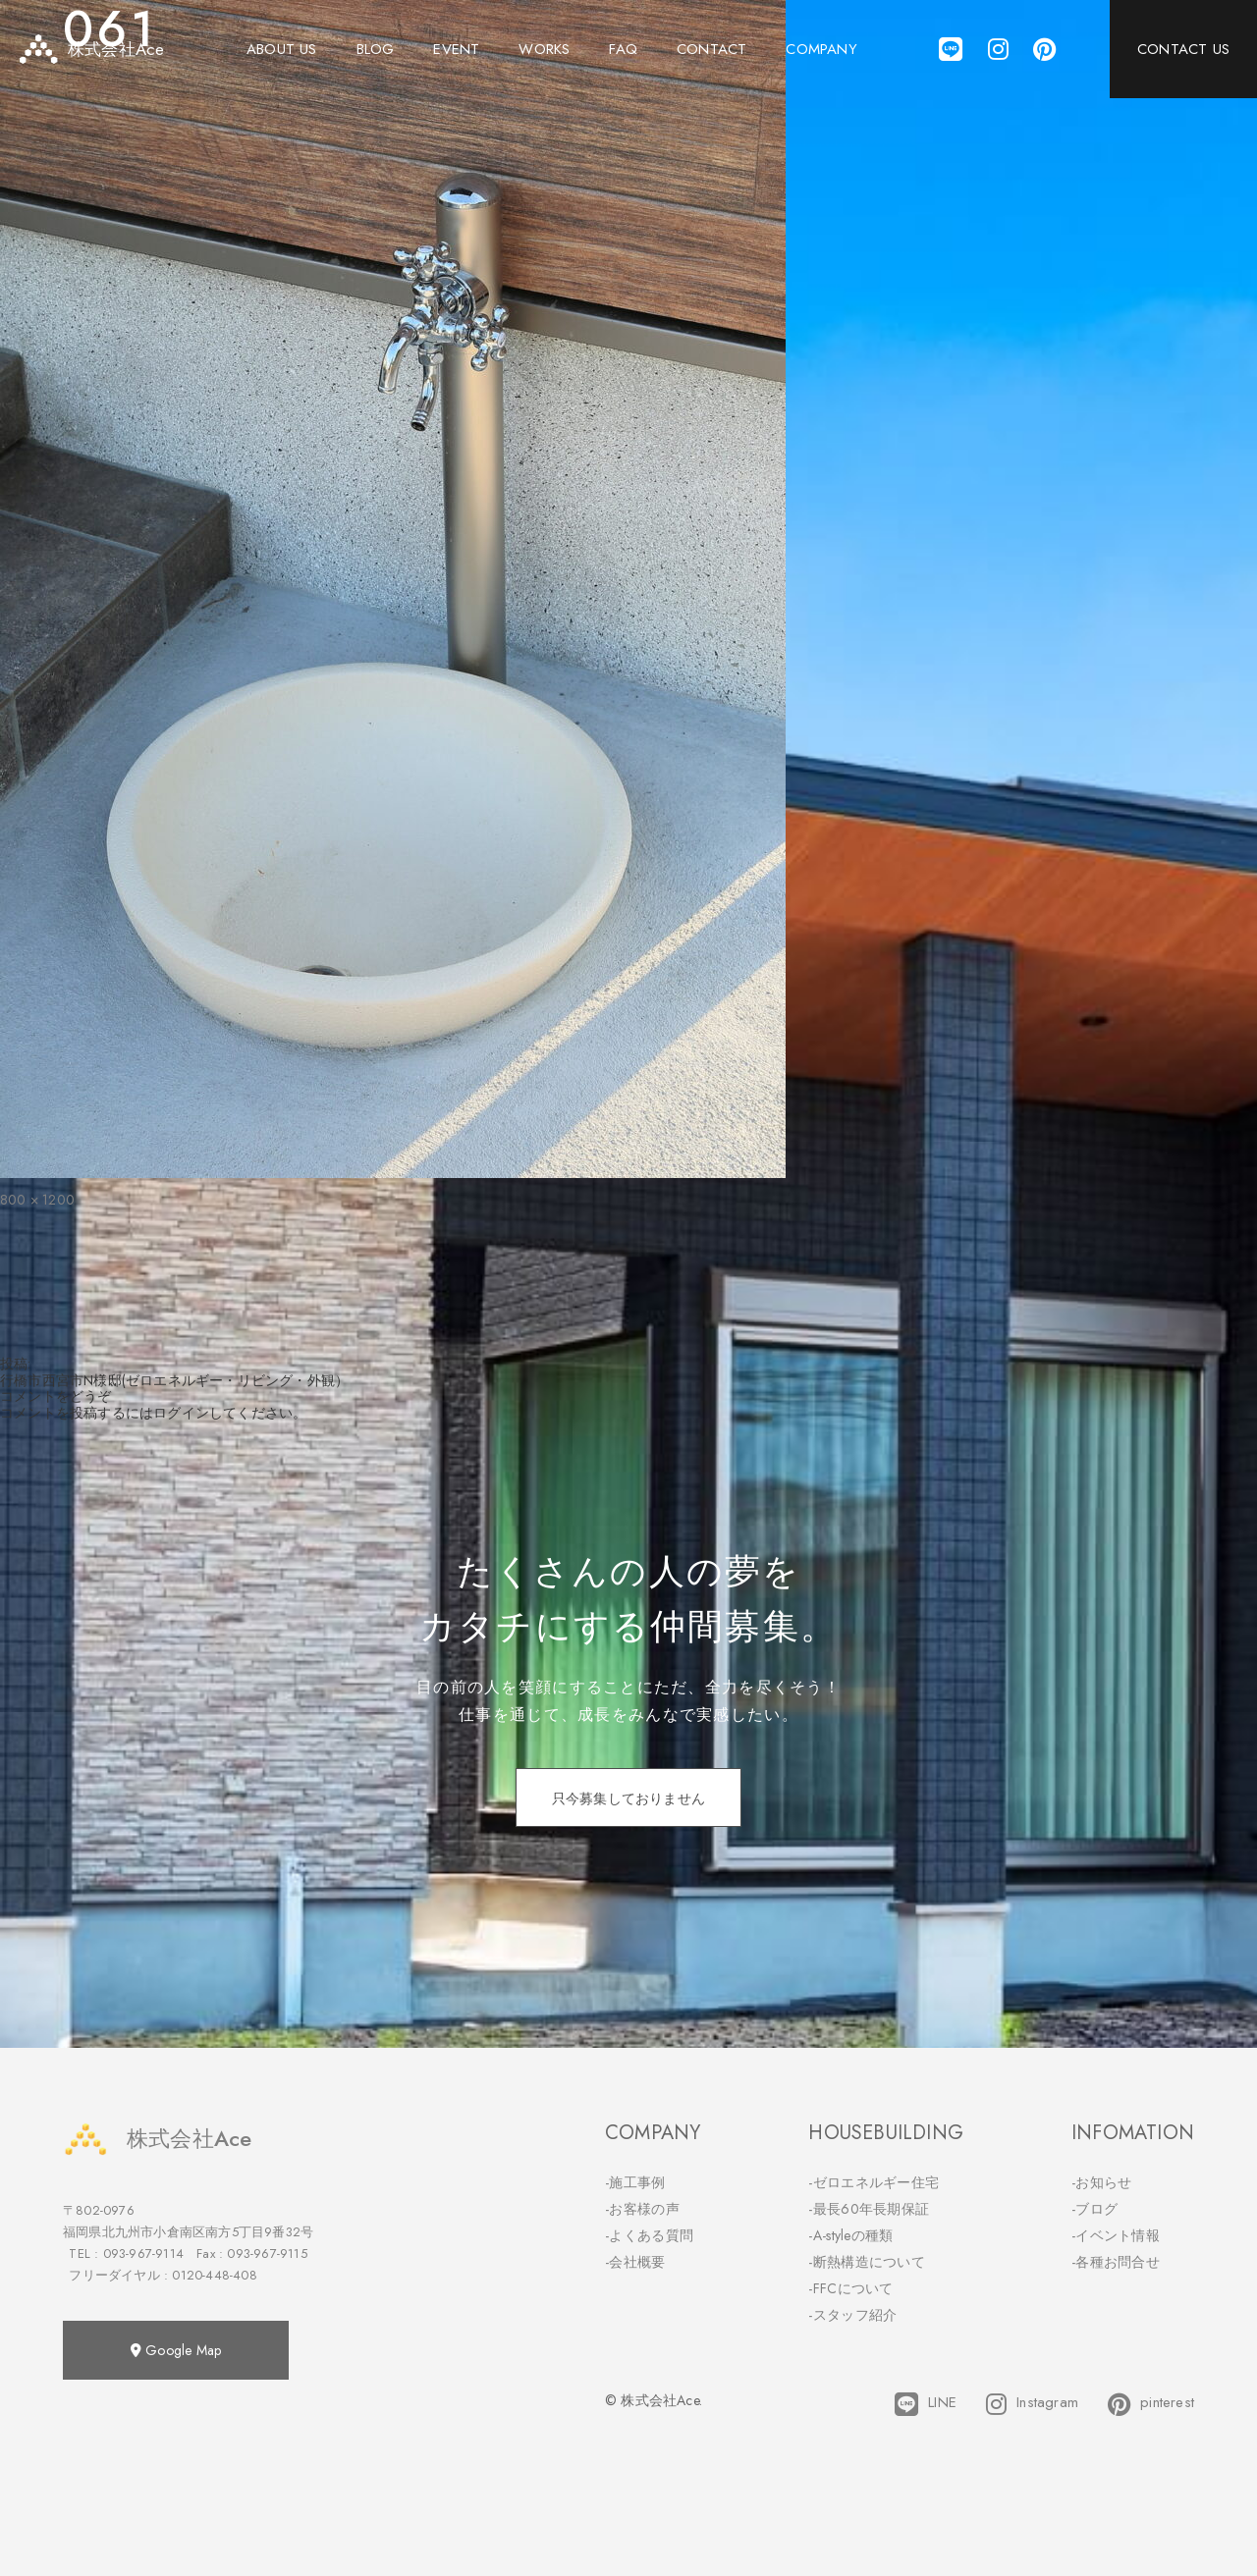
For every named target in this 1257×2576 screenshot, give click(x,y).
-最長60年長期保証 (868, 2209)
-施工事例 (635, 2182)
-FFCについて (850, 2288)
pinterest (1151, 2404)
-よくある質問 (649, 2235)
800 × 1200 (37, 1199)
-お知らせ (1101, 2182)
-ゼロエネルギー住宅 (873, 2182)
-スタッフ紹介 (852, 2315)
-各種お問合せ (1115, 2262)
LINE (925, 2404)
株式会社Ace (157, 2139)
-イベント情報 (1115, 2235)
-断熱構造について (866, 2262)
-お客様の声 (642, 2209)
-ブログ (1094, 2209)
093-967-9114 (143, 2253)
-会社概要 (635, 2262)
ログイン (181, 1412)
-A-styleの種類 (850, 2235)
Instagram (1032, 2404)
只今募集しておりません (628, 1798)
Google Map (176, 2350)
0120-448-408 (214, 2275)
